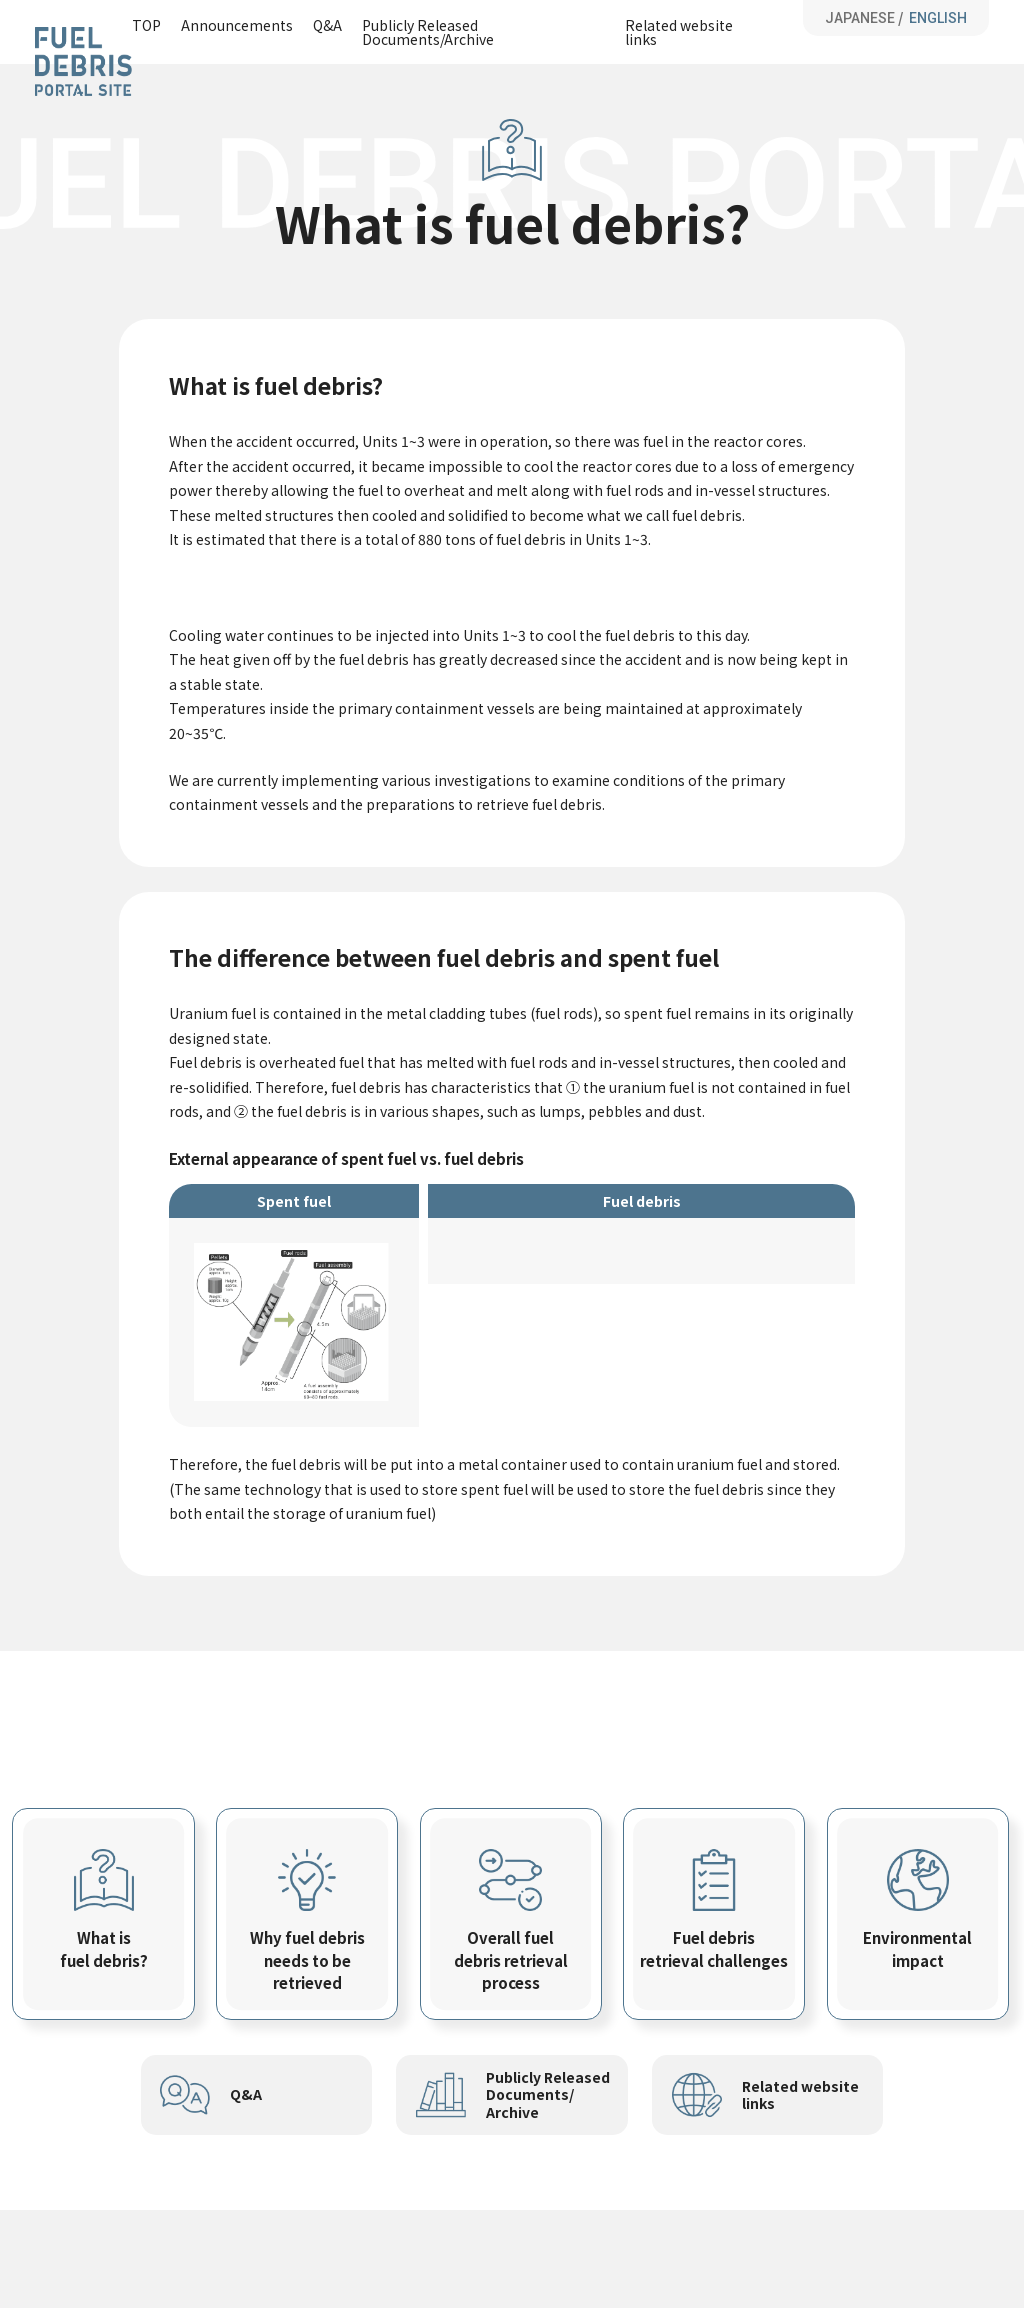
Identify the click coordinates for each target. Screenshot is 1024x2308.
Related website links (679, 32)
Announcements (237, 26)
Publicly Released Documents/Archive (428, 32)
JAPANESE (860, 18)
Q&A (327, 26)
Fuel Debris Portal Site (83, 61)
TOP (146, 26)
